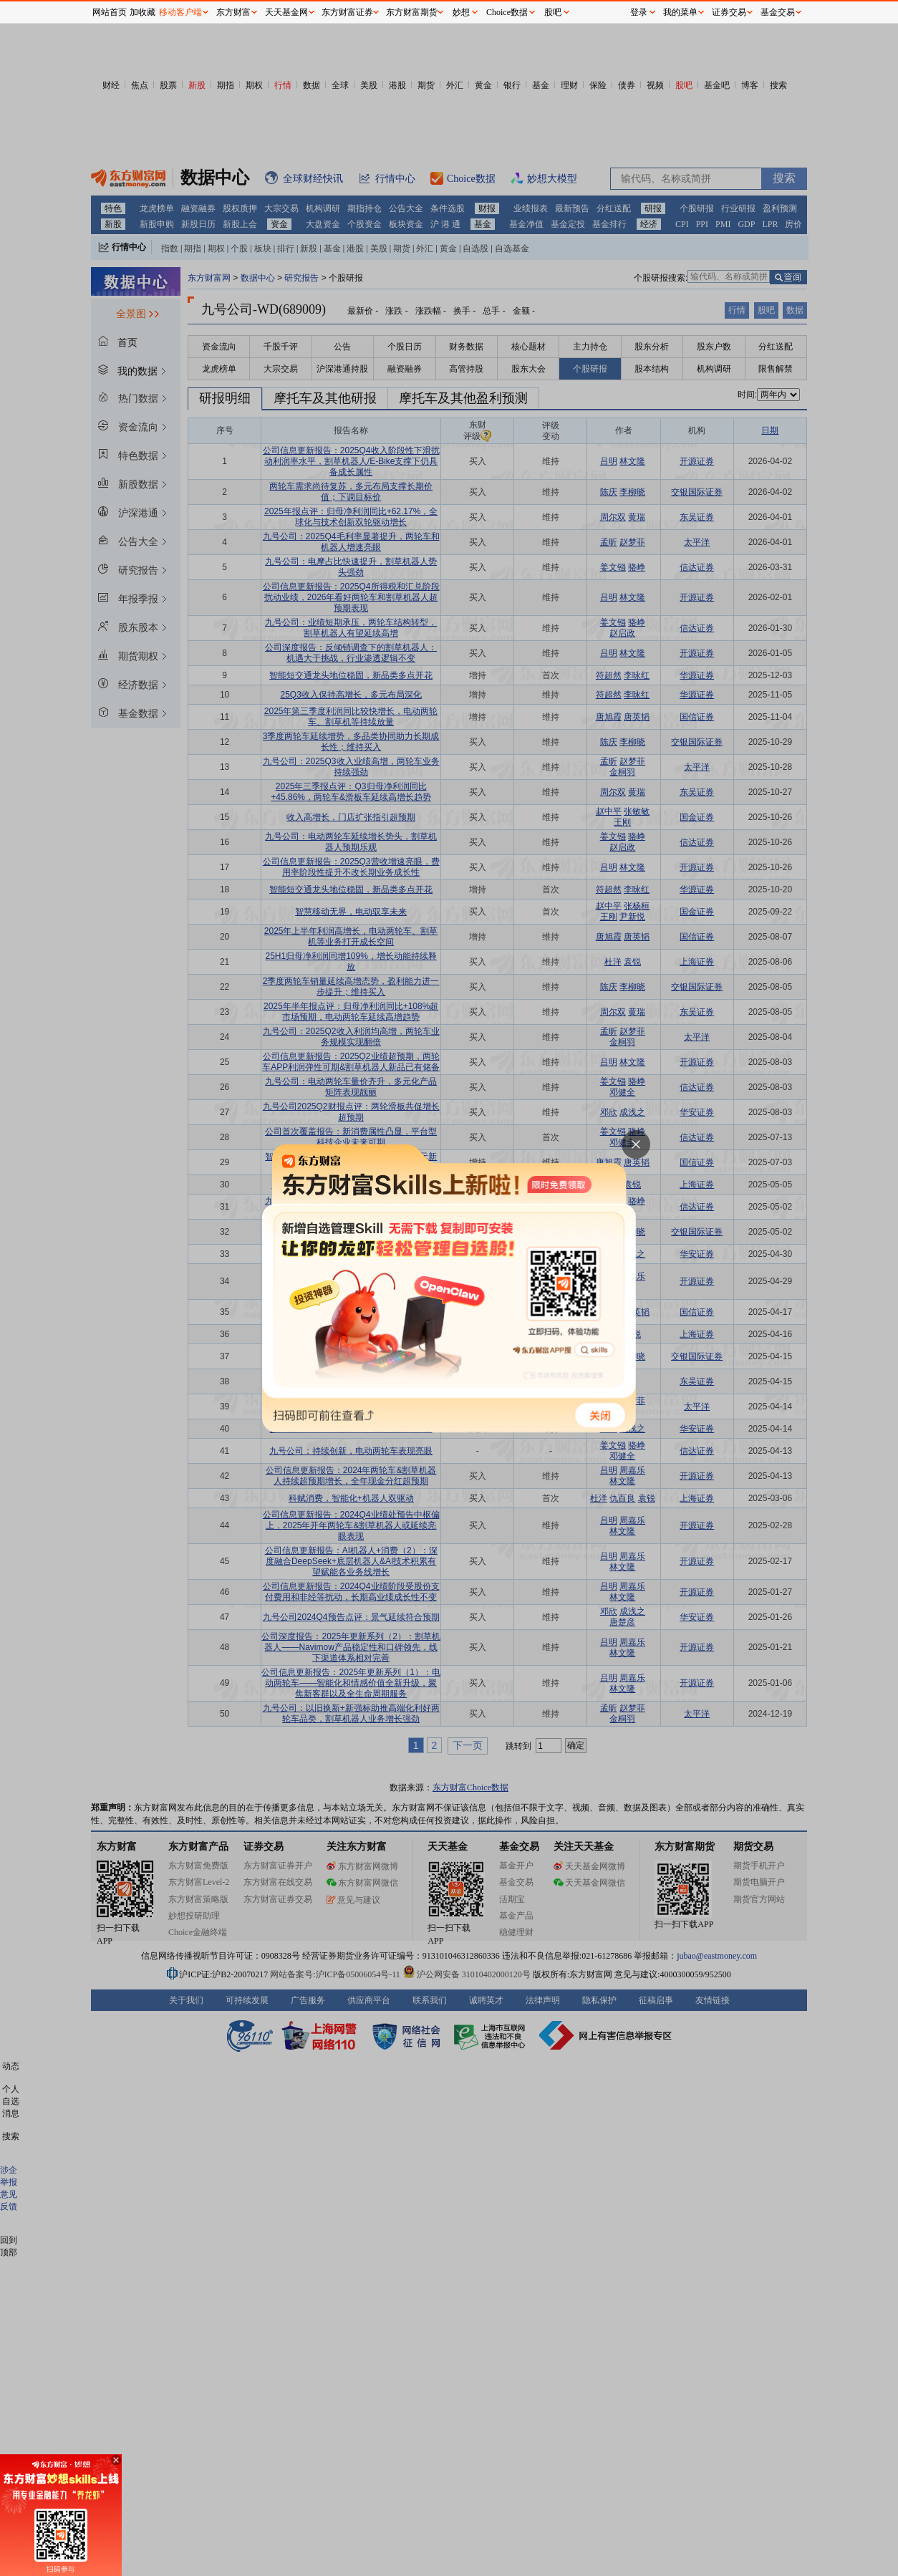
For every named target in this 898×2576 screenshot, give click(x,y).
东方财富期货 (412, 12)
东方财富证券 (347, 12)
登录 (638, 12)
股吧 (552, 12)
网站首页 (109, 12)
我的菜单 (680, 12)
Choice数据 (507, 12)
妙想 (461, 12)
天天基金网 (286, 12)
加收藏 (142, 12)
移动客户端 (180, 12)
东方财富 (233, 12)
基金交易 (778, 12)
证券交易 (729, 12)
